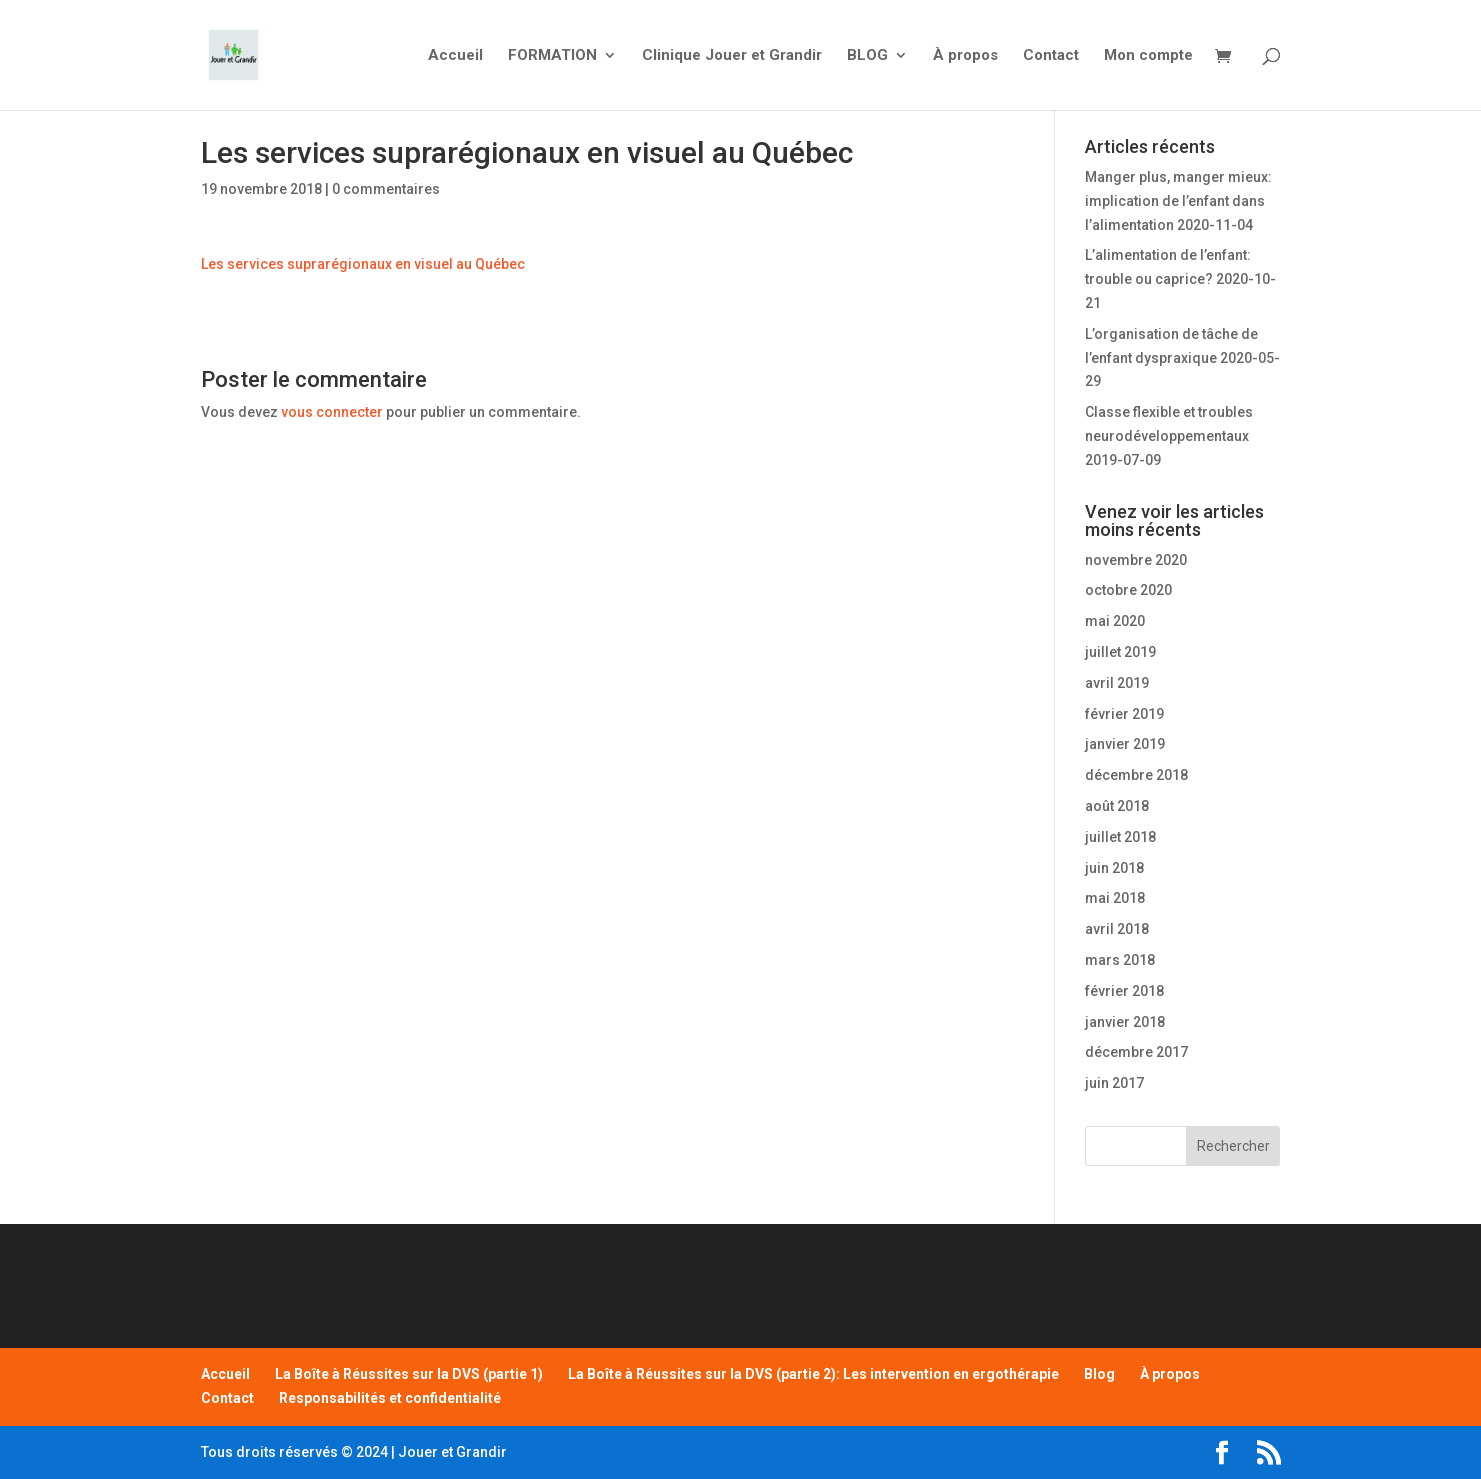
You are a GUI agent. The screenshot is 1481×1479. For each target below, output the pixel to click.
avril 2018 (1117, 929)
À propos (965, 56)
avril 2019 (1117, 683)
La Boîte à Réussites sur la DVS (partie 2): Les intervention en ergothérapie (813, 1374)
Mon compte (1148, 56)
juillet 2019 (1120, 652)
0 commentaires (386, 189)
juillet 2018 (1120, 837)
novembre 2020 (1136, 560)
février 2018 (1124, 991)
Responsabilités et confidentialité (390, 1398)
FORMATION (552, 56)
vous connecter (332, 412)
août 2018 (1117, 806)
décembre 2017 (1136, 1052)
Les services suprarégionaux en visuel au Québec (363, 264)
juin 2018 (1114, 868)
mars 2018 (1120, 960)
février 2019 (1124, 714)
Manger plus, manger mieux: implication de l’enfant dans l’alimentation (1178, 201)
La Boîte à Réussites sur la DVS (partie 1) (409, 1374)
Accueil (455, 56)
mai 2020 (1115, 621)
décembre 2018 (1136, 775)
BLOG (867, 56)
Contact (1051, 56)
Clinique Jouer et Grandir (732, 56)
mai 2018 (1115, 898)
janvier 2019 (1125, 744)
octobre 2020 (1128, 590)
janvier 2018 (1125, 1022)
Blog (1099, 1374)
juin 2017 (1114, 1083)
